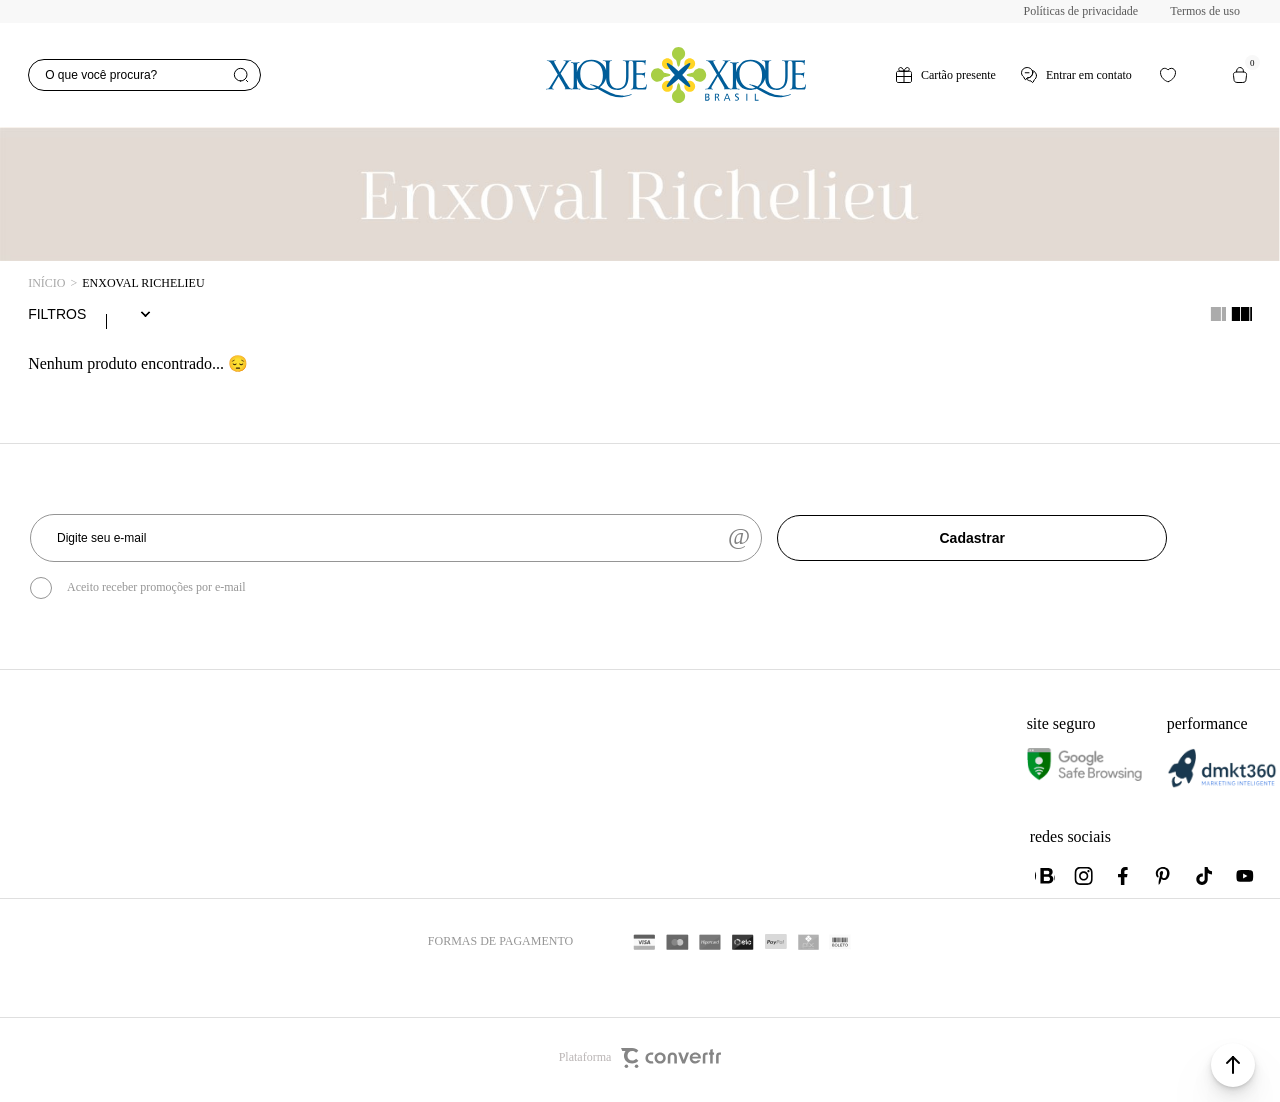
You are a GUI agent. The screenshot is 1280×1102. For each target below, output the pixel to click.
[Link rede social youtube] (1245, 880)
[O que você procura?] (144, 75)
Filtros (57, 316)
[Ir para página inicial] (46, 283)
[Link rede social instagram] (1085, 880)
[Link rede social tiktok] (1205, 880)
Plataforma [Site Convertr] (640, 1062)
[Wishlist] (1168, 75)
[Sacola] (1240, 75)
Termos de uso (1205, 11)
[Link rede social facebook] (1125, 880)
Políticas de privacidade (1081, 11)
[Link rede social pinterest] (1165, 880)
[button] (1233, 1065)
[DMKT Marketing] (1222, 787)
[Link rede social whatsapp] (1045, 880)
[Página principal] (675, 75)
